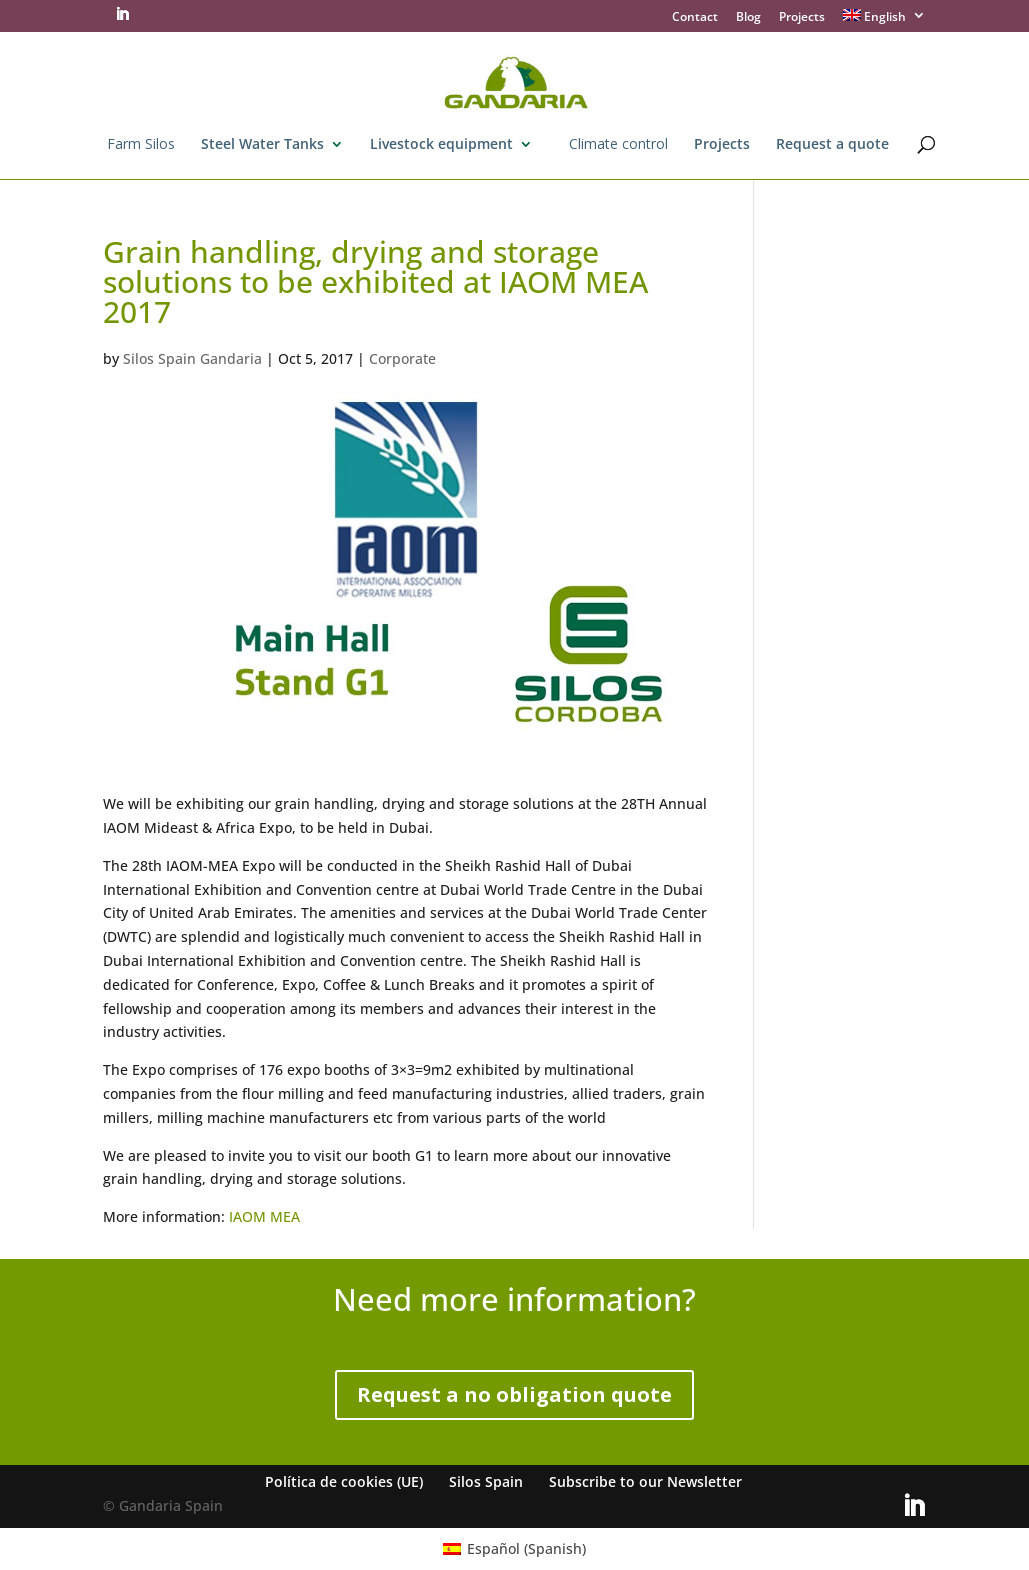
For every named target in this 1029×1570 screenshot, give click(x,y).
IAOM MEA (264, 1216)
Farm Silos (141, 145)
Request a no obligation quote (514, 1394)
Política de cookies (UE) (344, 1481)
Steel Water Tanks (262, 145)
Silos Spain (486, 1481)
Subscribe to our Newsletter (645, 1481)
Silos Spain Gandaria (192, 358)
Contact (695, 18)
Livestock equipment (441, 145)
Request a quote (832, 145)
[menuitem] (885, 20)
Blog (748, 18)
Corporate (402, 358)
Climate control (618, 145)
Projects (802, 18)
